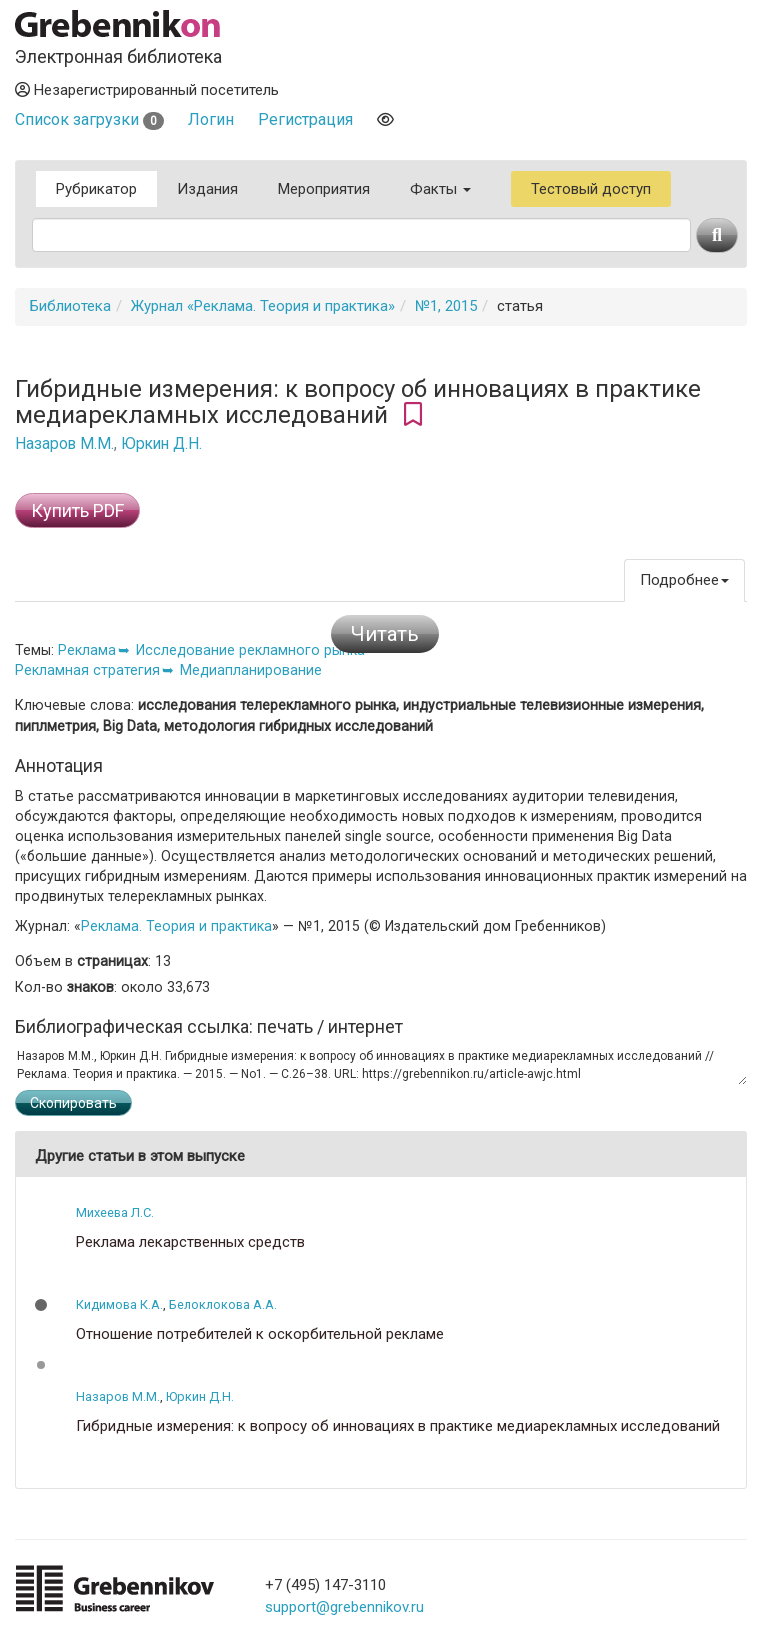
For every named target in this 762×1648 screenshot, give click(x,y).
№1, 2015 (446, 306)
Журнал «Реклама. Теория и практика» (263, 306)
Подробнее (684, 580)
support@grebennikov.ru (344, 1607)
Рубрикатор (96, 189)
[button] (41, 1305)
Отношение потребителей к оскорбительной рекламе (260, 1334)
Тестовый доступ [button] (591, 189)
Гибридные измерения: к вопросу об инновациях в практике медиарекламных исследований (398, 1426)
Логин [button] (211, 119)
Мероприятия (324, 189)
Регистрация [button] (305, 119)
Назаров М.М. (64, 444)
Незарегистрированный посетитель (147, 90)
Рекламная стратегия (87, 670)
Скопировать (73, 1103)
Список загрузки (89, 119)
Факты (440, 189)
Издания (207, 189)
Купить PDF (77, 510)
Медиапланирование (251, 670)
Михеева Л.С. (115, 1212)
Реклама (87, 650)
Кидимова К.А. (119, 1304)
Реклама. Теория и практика (176, 926)
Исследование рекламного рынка (250, 650)
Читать (385, 634)
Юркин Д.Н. (161, 444)
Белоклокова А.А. (223, 1304)
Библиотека (70, 306)
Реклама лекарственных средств (190, 1242)
